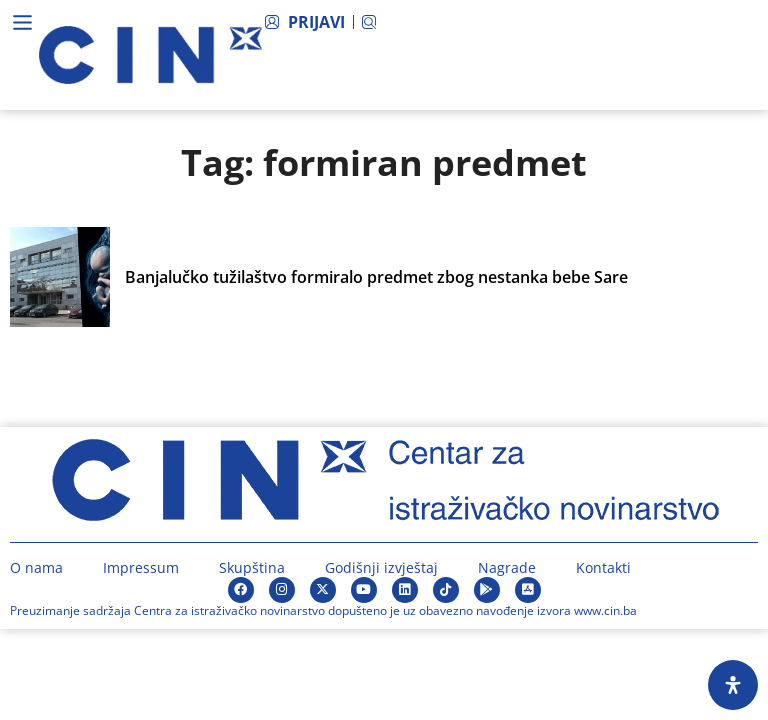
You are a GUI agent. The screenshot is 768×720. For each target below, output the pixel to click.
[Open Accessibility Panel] (733, 685)
